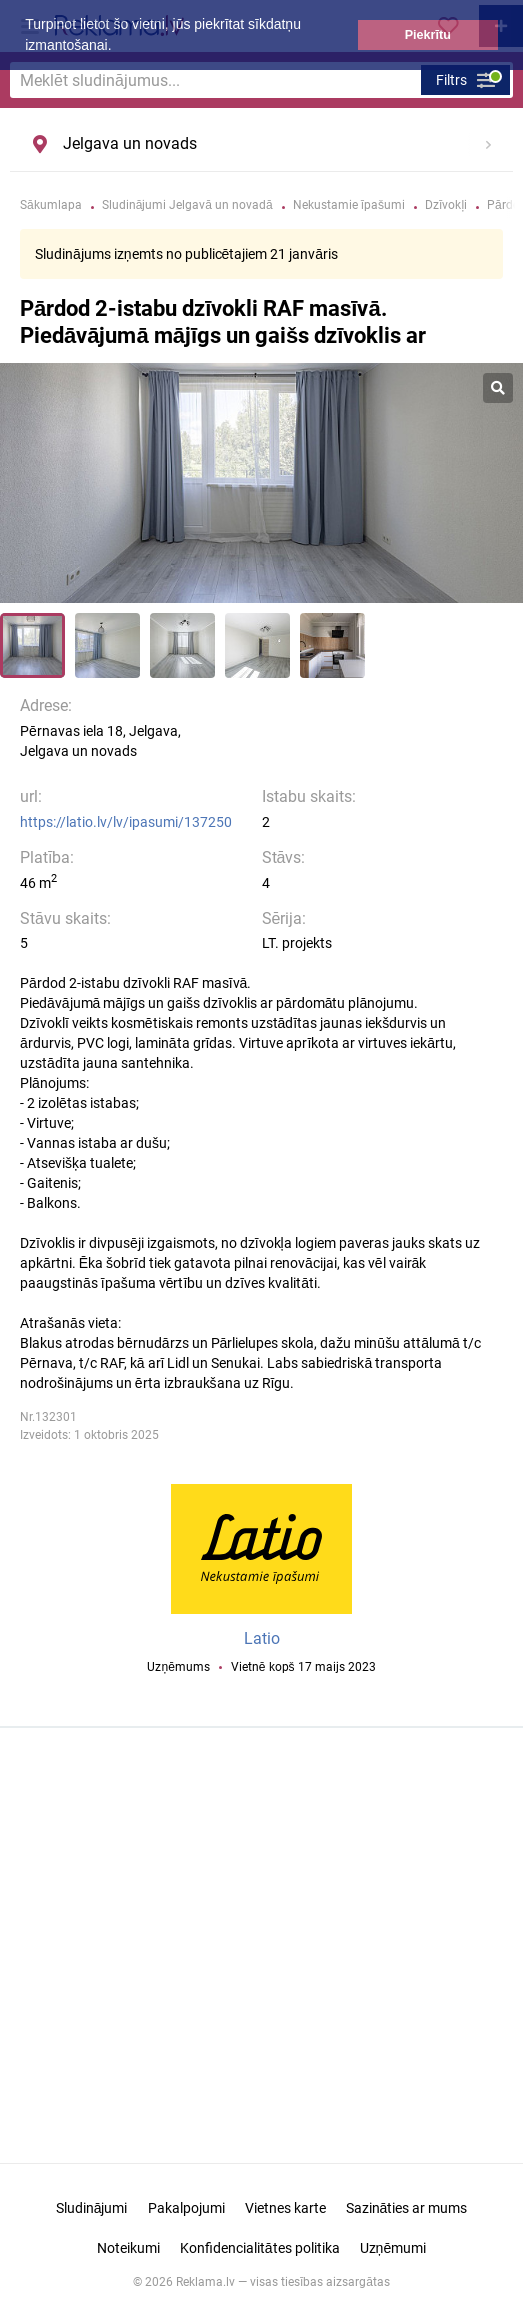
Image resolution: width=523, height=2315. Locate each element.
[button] (118, 47)
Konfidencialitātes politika (260, 2248)
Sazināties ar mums (407, 2208)
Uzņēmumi (393, 2248)
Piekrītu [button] (428, 35)
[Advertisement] (262, 1948)
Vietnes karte (285, 2208)
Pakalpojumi (186, 2208)
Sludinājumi (92, 2208)
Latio (262, 1638)
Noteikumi (128, 2248)
